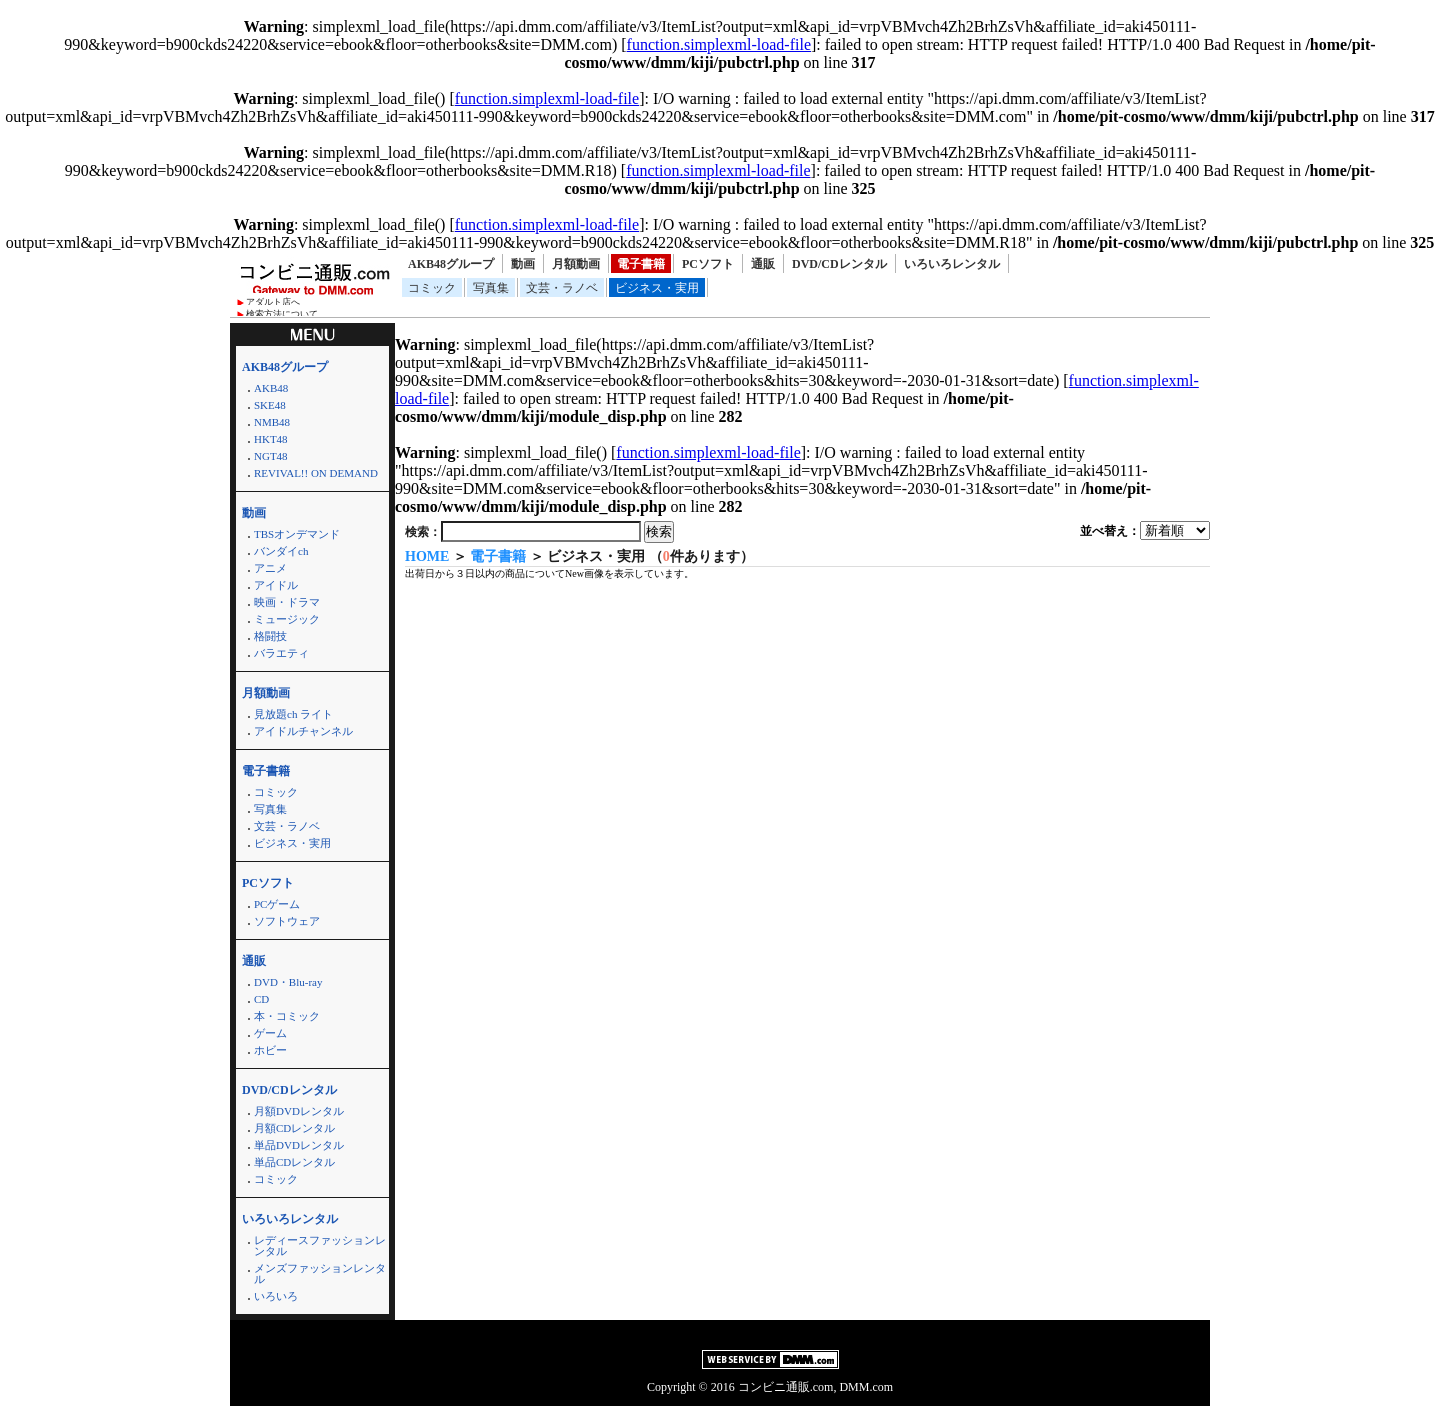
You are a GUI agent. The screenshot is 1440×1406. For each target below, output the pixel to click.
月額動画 (576, 264)
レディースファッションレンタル (320, 1245)
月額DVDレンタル (299, 1111)
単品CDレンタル (294, 1162)
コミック (432, 288)
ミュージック (287, 619)
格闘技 (270, 636)
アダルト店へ (273, 302)
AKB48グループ (451, 264)
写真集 (491, 288)
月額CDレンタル (294, 1128)
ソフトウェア (287, 921)
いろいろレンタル (952, 264)
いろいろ (276, 1296)
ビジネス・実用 (657, 288)
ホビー (270, 1050)
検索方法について (282, 314)
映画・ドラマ (287, 602)
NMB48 (272, 422)
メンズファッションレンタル (320, 1273)
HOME (427, 556)
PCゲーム (277, 904)
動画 (523, 264)
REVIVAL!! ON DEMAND (316, 473)
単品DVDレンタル (299, 1145)
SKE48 (270, 405)
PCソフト (708, 264)
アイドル (276, 585)
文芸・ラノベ (562, 288)
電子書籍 (641, 264)
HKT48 (271, 439)
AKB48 (271, 388)
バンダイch (281, 551)
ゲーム (270, 1033)
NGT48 (271, 456)
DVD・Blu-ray (288, 982)
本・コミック (287, 1016)
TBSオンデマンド (297, 534)
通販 (763, 264)
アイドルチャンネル (303, 731)
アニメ (270, 568)
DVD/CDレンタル (839, 264)
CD (261, 999)
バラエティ (281, 653)
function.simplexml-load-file (719, 44)
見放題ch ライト (293, 714)
